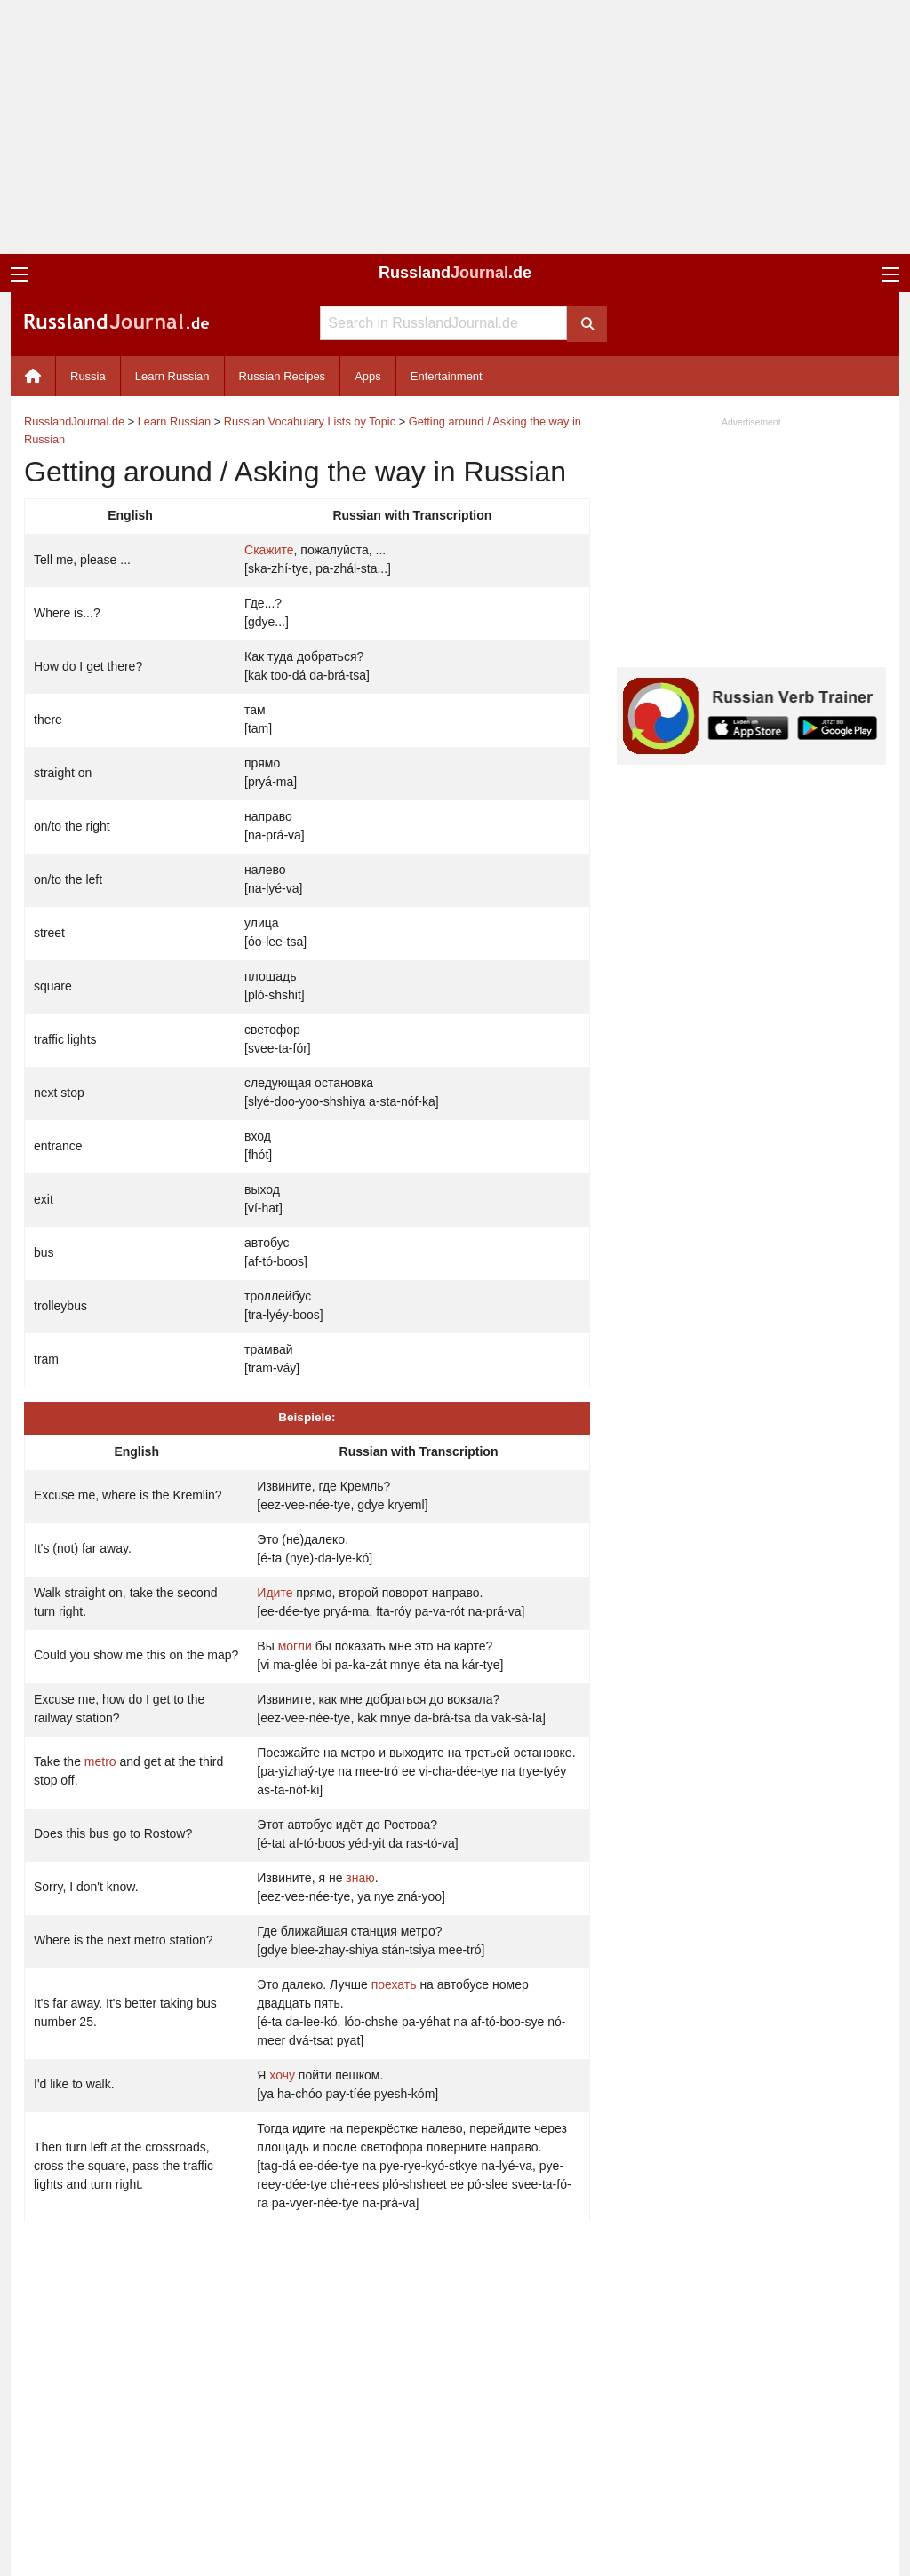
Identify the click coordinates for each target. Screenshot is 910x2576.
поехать (394, 1984)
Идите (274, 1593)
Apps (368, 376)
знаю (360, 1878)
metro (100, 1761)
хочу (282, 2075)
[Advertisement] (455, 127)
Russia (88, 376)
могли (295, 1646)
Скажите (269, 550)
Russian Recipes (282, 376)
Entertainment (447, 376)
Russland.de (455, 273)
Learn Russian (172, 376)
